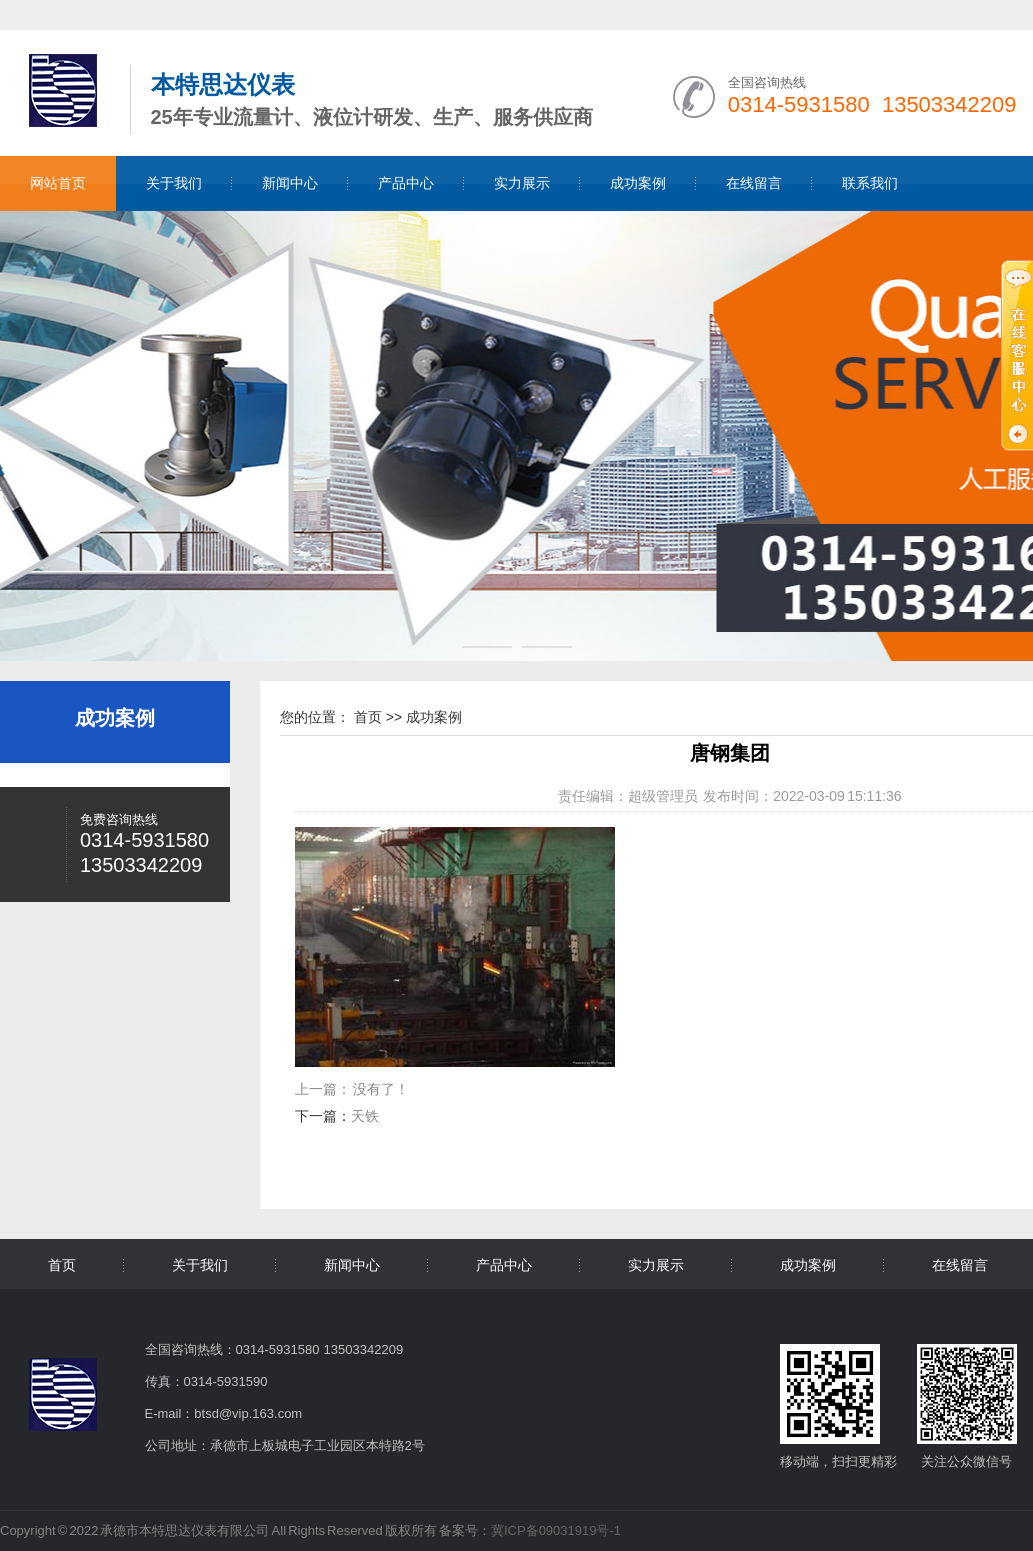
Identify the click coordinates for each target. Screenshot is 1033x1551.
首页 (368, 717)
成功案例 (638, 183)
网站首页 (58, 183)
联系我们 (870, 183)
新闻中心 (290, 183)
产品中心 (406, 183)
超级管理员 (663, 796)
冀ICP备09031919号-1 (556, 1530)
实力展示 (522, 183)
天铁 (365, 1116)
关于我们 (174, 183)
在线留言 (754, 183)
